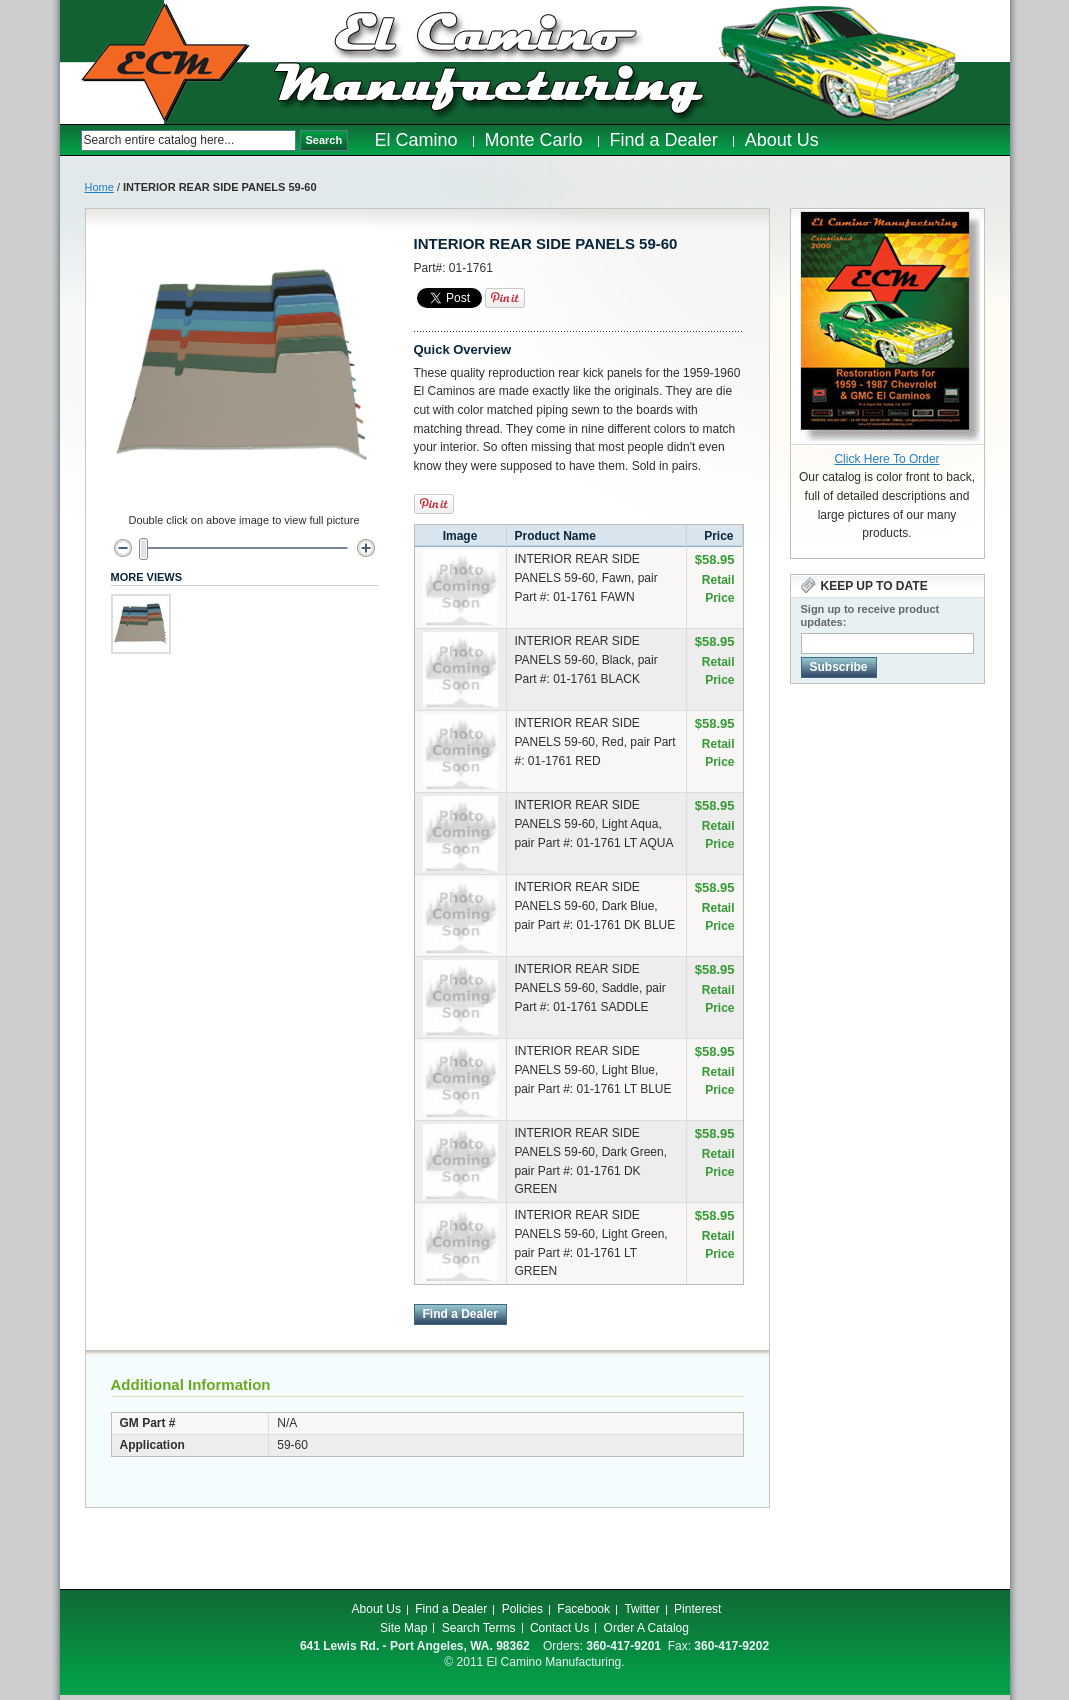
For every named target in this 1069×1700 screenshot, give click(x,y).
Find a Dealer (451, 1609)
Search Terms (479, 1628)
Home (99, 187)
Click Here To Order (886, 459)
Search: (70, 140)
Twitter (641, 1609)
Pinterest (697, 1609)
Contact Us (559, 1628)
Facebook (583, 1609)
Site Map (403, 1628)
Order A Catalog (646, 1628)
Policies (522, 1609)
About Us (376, 1609)
